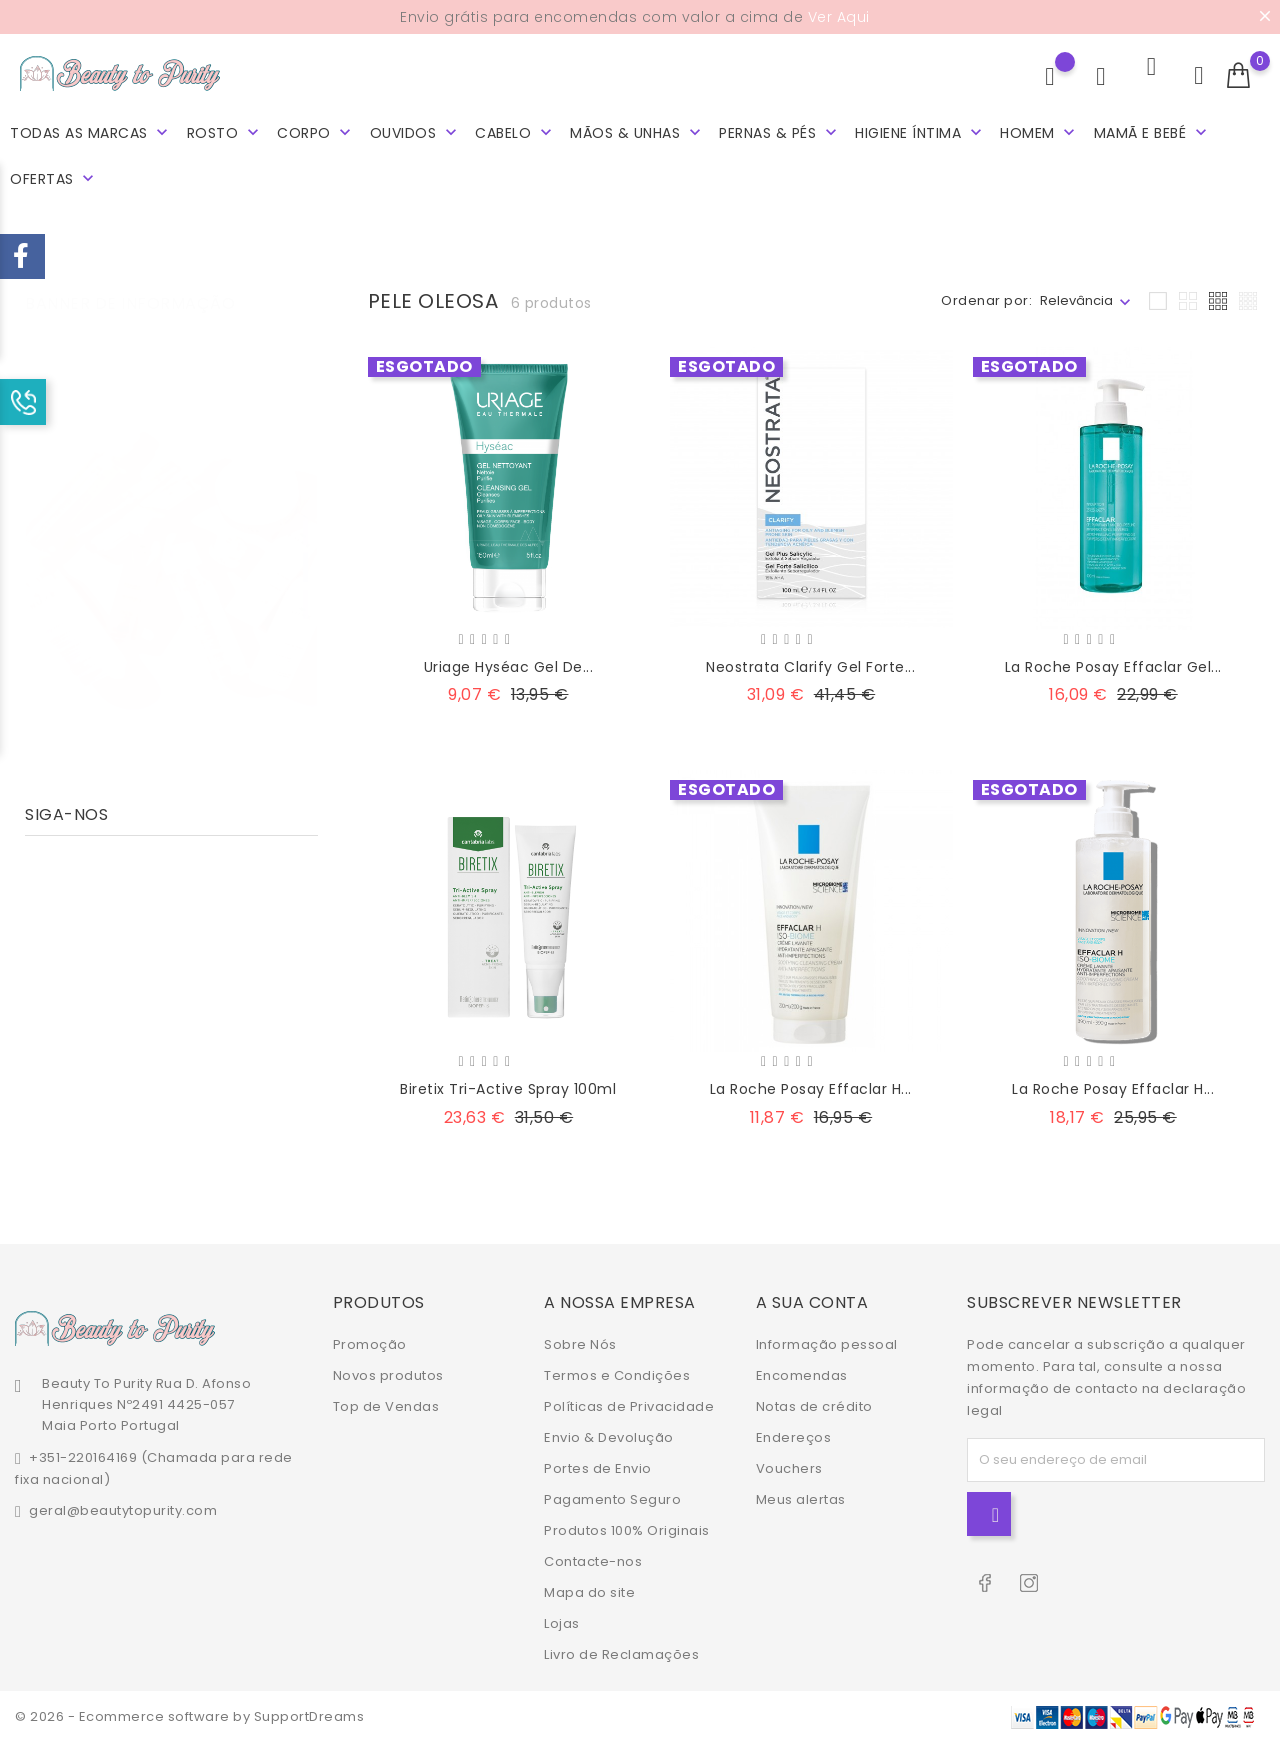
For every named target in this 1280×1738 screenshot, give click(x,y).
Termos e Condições (617, 1371)
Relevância (1076, 296)
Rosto (225, 129)
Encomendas (802, 1371)
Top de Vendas (386, 1402)
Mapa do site (589, 1588)
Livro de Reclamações (621, 1650)
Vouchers (789, 1464)
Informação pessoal (827, 1340)
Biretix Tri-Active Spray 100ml (508, 1085)
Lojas (562, 1619)
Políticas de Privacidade (629, 1402)
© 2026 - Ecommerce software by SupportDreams (189, 1712)
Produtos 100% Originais (627, 1526)
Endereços (794, 1433)
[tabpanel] (171, 547)
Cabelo (515, 129)
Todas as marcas (91, 129)
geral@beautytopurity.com (123, 1506)
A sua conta (812, 1298)
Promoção (370, 1340)
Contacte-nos (593, 1557)
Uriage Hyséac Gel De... (509, 663)
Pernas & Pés (780, 129)
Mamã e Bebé (1152, 129)
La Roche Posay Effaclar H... (811, 1085)
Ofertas (54, 175)
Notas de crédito (814, 1402)
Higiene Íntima (920, 129)
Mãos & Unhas (637, 129)
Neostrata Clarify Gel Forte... (810, 663)
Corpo (316, 129)
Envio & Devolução (609, 1433)
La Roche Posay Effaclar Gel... (1113, 663)
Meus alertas (801, 1495)
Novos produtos (388, 1371)
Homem (1039, 129)
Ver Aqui (839, 17)
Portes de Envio (598, 1464)
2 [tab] (305, 543)
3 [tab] (305, 580)
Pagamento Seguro (612, 1495)
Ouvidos (415, 129)
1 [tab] (305, 506)
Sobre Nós (580, 1340)
